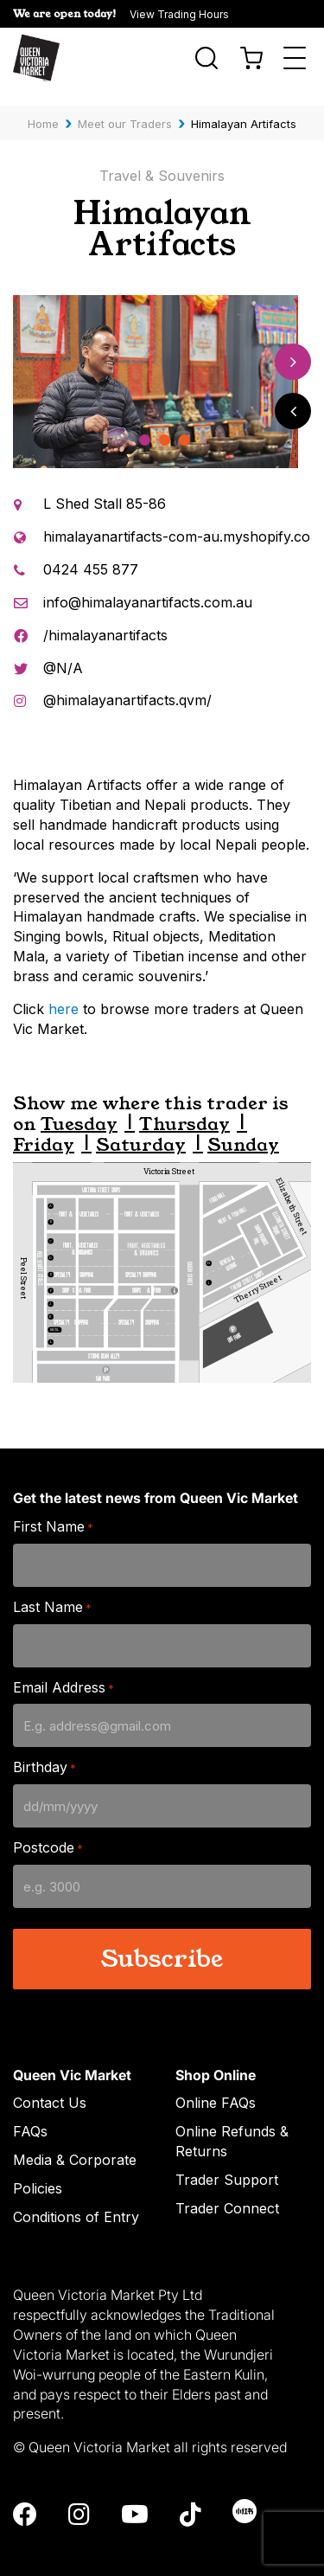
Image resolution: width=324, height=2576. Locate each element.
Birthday (44, 1751)
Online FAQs (215, 2086)
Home (43, 106)
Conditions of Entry (76, 2199)
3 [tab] (184, 424)
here (63, 991)
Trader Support (226, 2162)
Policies (37, 2171)
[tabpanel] (155, 365)
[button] (162, 14)
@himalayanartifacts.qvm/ (127, 683)
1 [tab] (145, 424)
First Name (53, 1509)
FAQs (30, 2114)
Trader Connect (227, 2191)
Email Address (63, 1670)
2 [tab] (164, 424)
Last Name (52, 1590)
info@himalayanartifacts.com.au (147, 585)
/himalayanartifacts (105, 617)
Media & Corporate (75, 2142)
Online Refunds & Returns (232, 2123)
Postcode (48, 1831)
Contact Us (49, 2086)
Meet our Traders (125, 106)
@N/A (63, 650)
